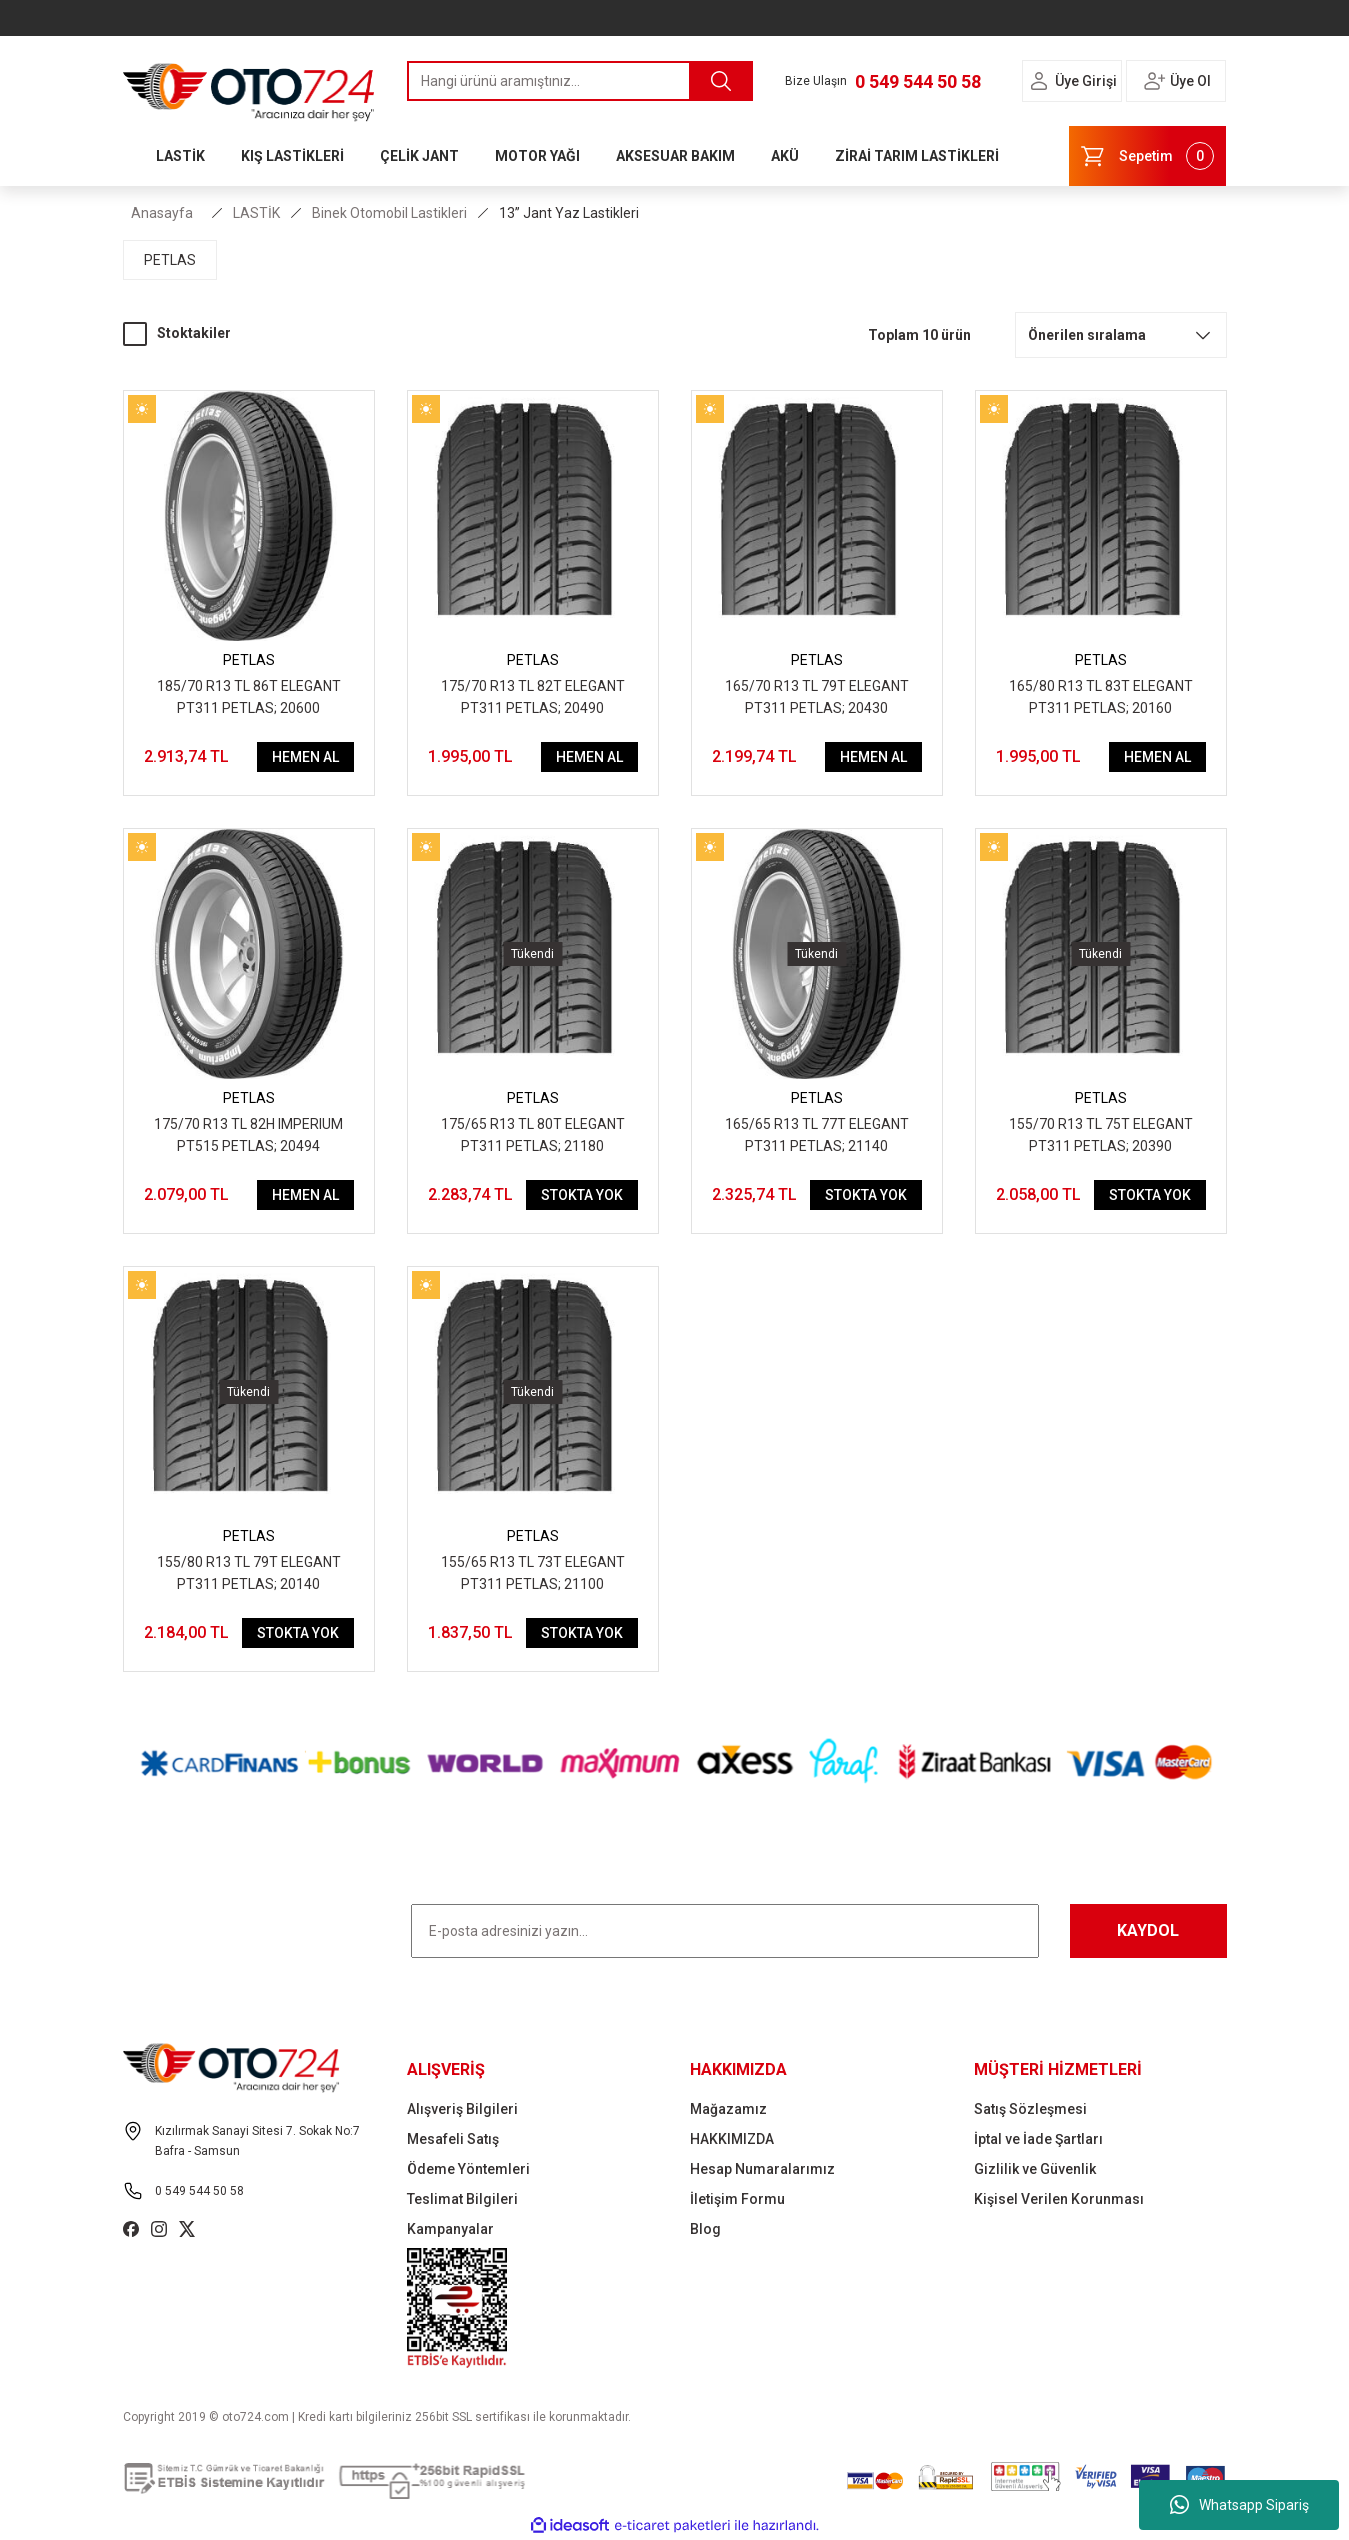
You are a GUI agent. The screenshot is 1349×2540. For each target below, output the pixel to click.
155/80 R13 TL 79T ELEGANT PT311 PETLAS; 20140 (249, 1573)
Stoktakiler (194, 333)
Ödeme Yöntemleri (468, 2169)
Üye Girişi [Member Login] (1086, 81)
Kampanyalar (450, 2229)
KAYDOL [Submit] (1148, 1930)
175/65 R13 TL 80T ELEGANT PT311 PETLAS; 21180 (533, 1135)
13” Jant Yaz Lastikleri (569, 213)
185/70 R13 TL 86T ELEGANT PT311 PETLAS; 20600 (249, 697)
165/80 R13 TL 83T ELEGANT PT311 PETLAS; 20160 (1101, 697)
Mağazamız (728, 2109)
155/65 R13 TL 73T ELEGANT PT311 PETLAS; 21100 (533, 1573)
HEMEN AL (305, 757)
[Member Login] (1039, 81)
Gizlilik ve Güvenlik (1035, 2169)
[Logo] (249, 87)
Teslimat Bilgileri (462, 2199)
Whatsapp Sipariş (1239, 2505)
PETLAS (249, 660)
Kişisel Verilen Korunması (1059, 2199)
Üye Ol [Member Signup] (1190, 81)
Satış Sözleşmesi (1030, 2109)
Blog (705, 2229)
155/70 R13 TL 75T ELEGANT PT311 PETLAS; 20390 (1101, 1135)
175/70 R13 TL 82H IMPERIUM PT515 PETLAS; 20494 (248, 1135)
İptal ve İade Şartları (1038, 2139)
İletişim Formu (737, 2199)
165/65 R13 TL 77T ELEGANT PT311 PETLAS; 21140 (817, 1135)
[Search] (580, 81)
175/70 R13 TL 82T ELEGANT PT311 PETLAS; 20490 (533, 697)
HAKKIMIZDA (732, 2139)
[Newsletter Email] (725, 1931)
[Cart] (1147, 156)
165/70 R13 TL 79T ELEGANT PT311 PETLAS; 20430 (817, 697)
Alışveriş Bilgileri (462, 2109)
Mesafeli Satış (453, 2139)
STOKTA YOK (582, 1195)
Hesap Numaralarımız (762, 2169)
